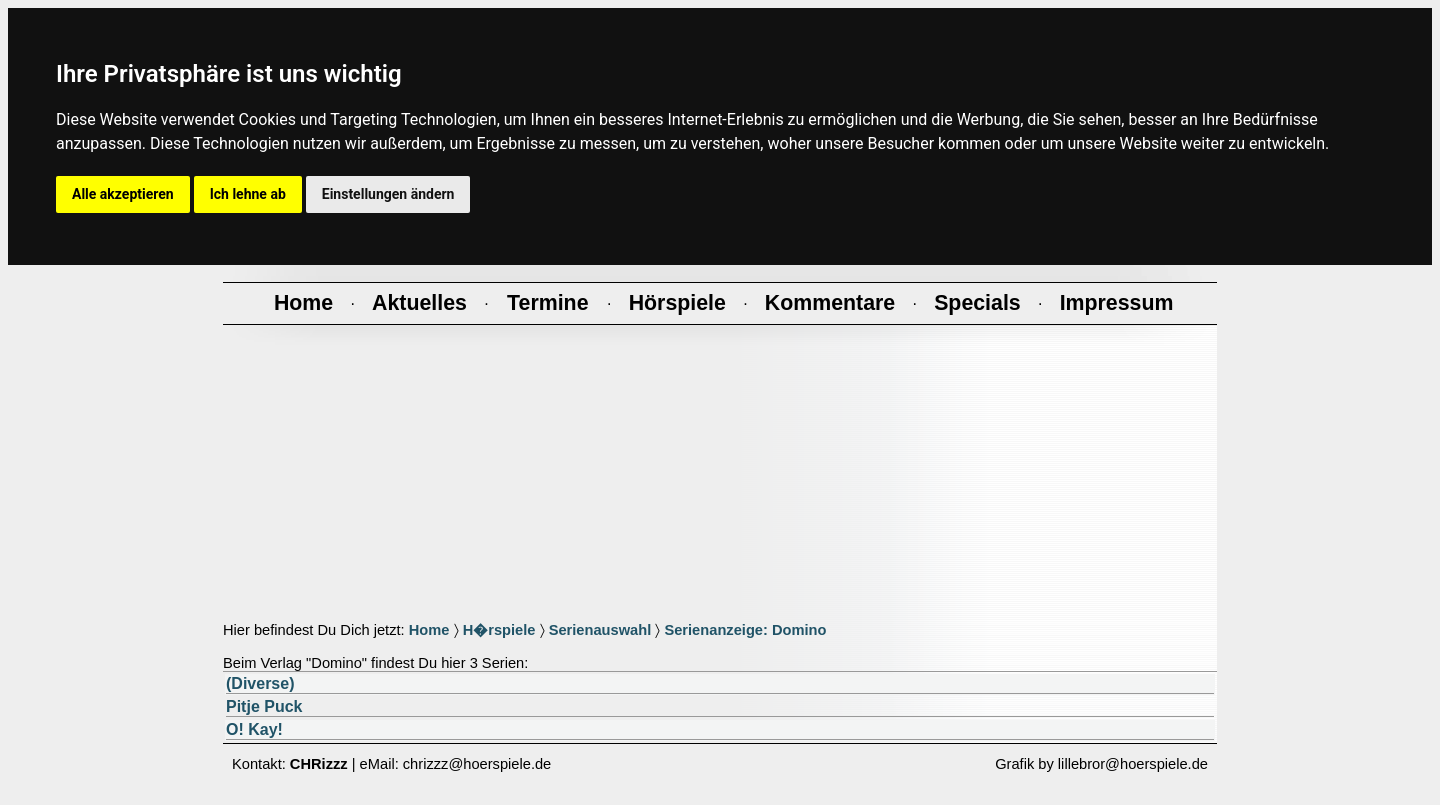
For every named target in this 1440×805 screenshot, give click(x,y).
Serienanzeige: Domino (745, 630)
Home (429, 630)
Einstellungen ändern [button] (388, 194)
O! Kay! (254, 729)
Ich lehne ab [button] (248, 194)
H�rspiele (499, 630)
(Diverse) (260, 683)
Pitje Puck (264, 706)
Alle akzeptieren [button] (123, 194)
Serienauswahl (600, 630)
